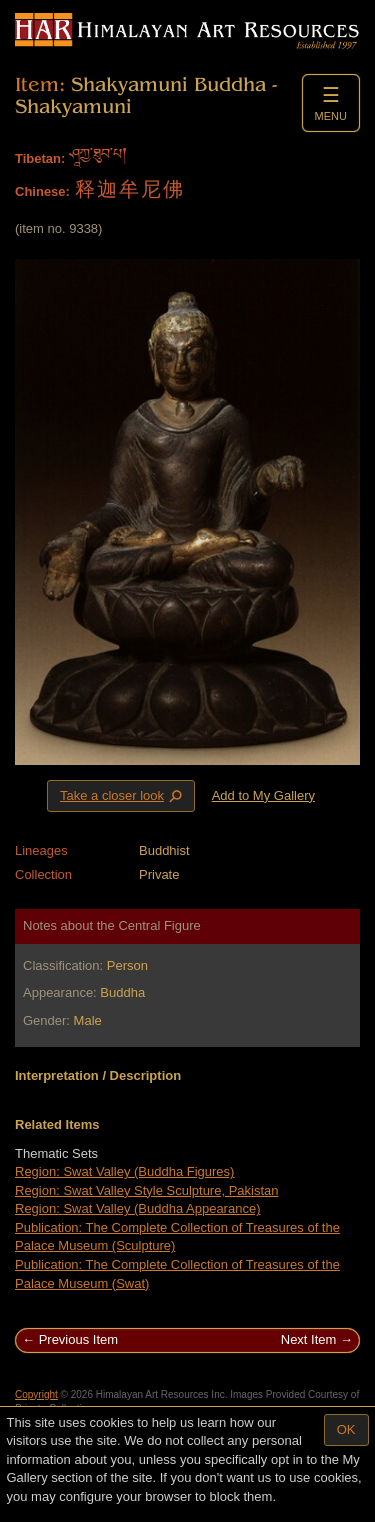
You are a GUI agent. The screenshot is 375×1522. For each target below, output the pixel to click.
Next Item (309, 1339)
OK (346, 1429)
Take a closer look (123, 795)
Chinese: (42, 191)
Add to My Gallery (263, 795)
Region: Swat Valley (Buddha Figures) (124, 1171)
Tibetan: (40, 158)
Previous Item (78, 1339)
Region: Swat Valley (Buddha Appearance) (137, 1208)
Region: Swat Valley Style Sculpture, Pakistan (147, 1190)
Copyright (36, 1394)
